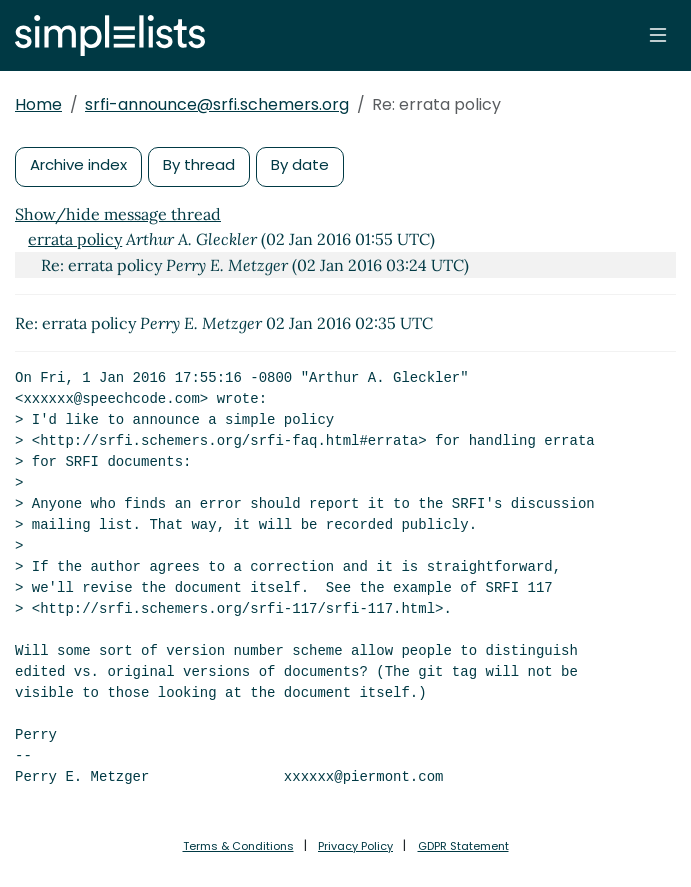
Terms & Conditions (238, 846)
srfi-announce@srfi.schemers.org (217, 104)
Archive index (78, 164)
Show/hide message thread (118, 214)
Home (38, 104)
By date (300, 164)
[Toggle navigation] (658, 35)
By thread (199, 164)
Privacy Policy (355, 846)
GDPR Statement (463, 846)
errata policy (75, 239)
